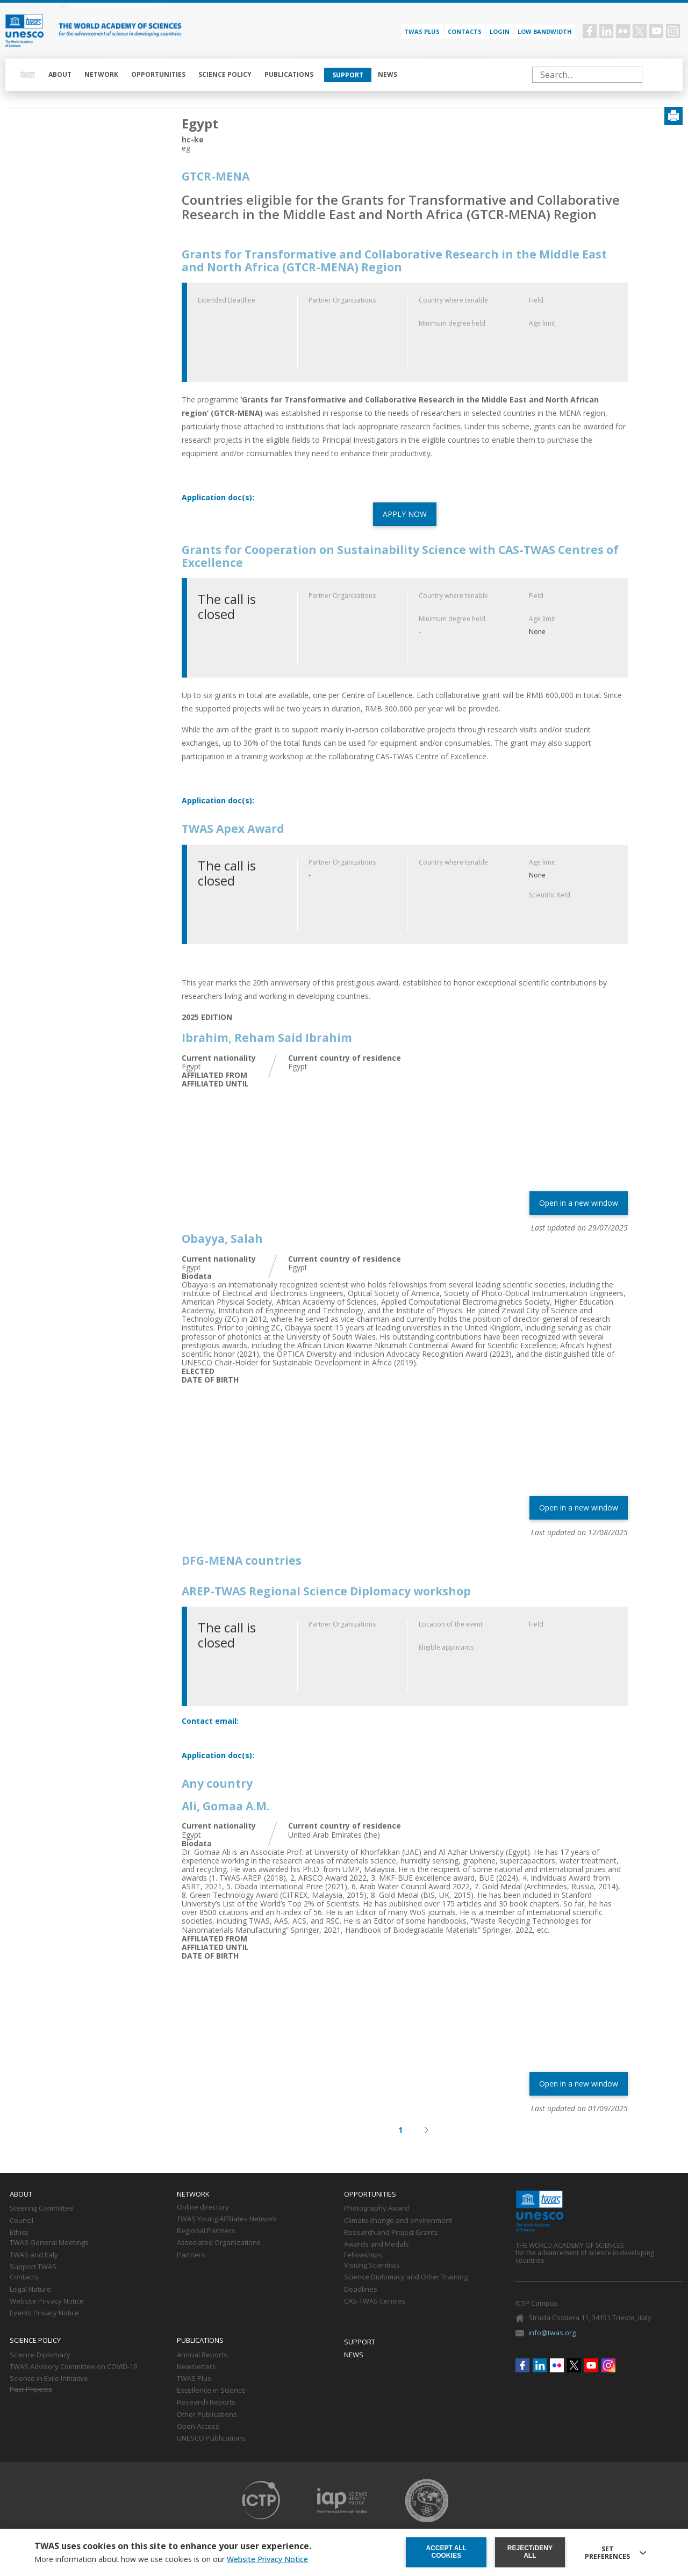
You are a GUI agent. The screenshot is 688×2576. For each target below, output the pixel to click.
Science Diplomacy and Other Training (406, 2277)
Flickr (623, 31)
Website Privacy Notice (47, 2301)
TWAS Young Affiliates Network (227, 2219)
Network (101, 74)
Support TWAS (33, 2267)
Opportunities (158, 74)
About (59, 74)
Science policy (225, 74)
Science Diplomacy (40, 2355)
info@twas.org (552, 2332)
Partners (191, 2255)
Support (347, 75)
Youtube (656, 31)
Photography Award (376, 2208)
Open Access (198, 2426)
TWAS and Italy (34, 2255)
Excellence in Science (211, 2390)
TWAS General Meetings (49, 2243)
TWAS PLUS (422, 31)
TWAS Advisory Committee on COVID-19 (73, 2367)
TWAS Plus (194, 2378)
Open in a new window (578, 1203)
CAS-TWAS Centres (374, 2301)
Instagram (673, 31)
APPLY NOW (405, 514)
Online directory (203, 2207)
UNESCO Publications (211, 2438)
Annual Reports (202, 2355)
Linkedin (606, 31)
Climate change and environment (398, 2221)
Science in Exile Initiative (49, 2378)
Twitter (640, 31)
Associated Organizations (219, 2243)
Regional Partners (206, 2231)
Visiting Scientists (372, 2265)
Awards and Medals (376, 2244)
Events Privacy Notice (44, 2313)
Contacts (465, 31)
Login (500, 31)
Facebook (590, 31)
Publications (288, 74)
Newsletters (196, 2367)
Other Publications (207, 2414)
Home (28, 75)
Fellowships (363, 2255)
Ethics (19, 2232)
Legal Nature (30, 2289)
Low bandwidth (545, 31)
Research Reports (206, 2402)
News (387, 74)
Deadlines (360, 2289)
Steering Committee (42, 2208)
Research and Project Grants (391, 2232)
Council (21, 2221)
